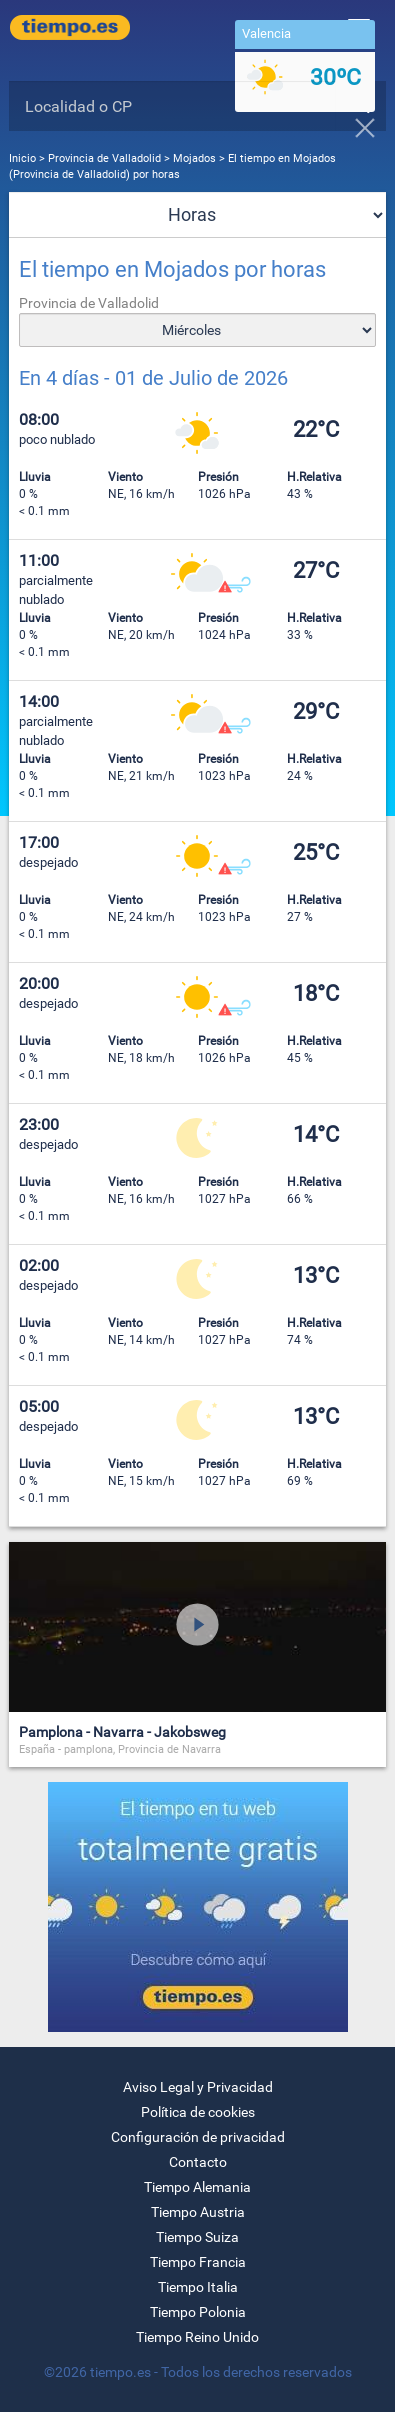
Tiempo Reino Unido (197, 2337)
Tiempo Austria (198, 2212)
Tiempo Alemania (197, 2187)
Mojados (194, 158)
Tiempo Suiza (197, 2237)
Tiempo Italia (198, 2287)
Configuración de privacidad (198, 2137)
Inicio (22, 158)
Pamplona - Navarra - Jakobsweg (122, 1732)
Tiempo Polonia (198, 2312)
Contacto (198, 2162)
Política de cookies (198, 2112)
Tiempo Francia (198, 2262)
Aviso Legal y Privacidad (198, 2087)
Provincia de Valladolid (106, 158)
